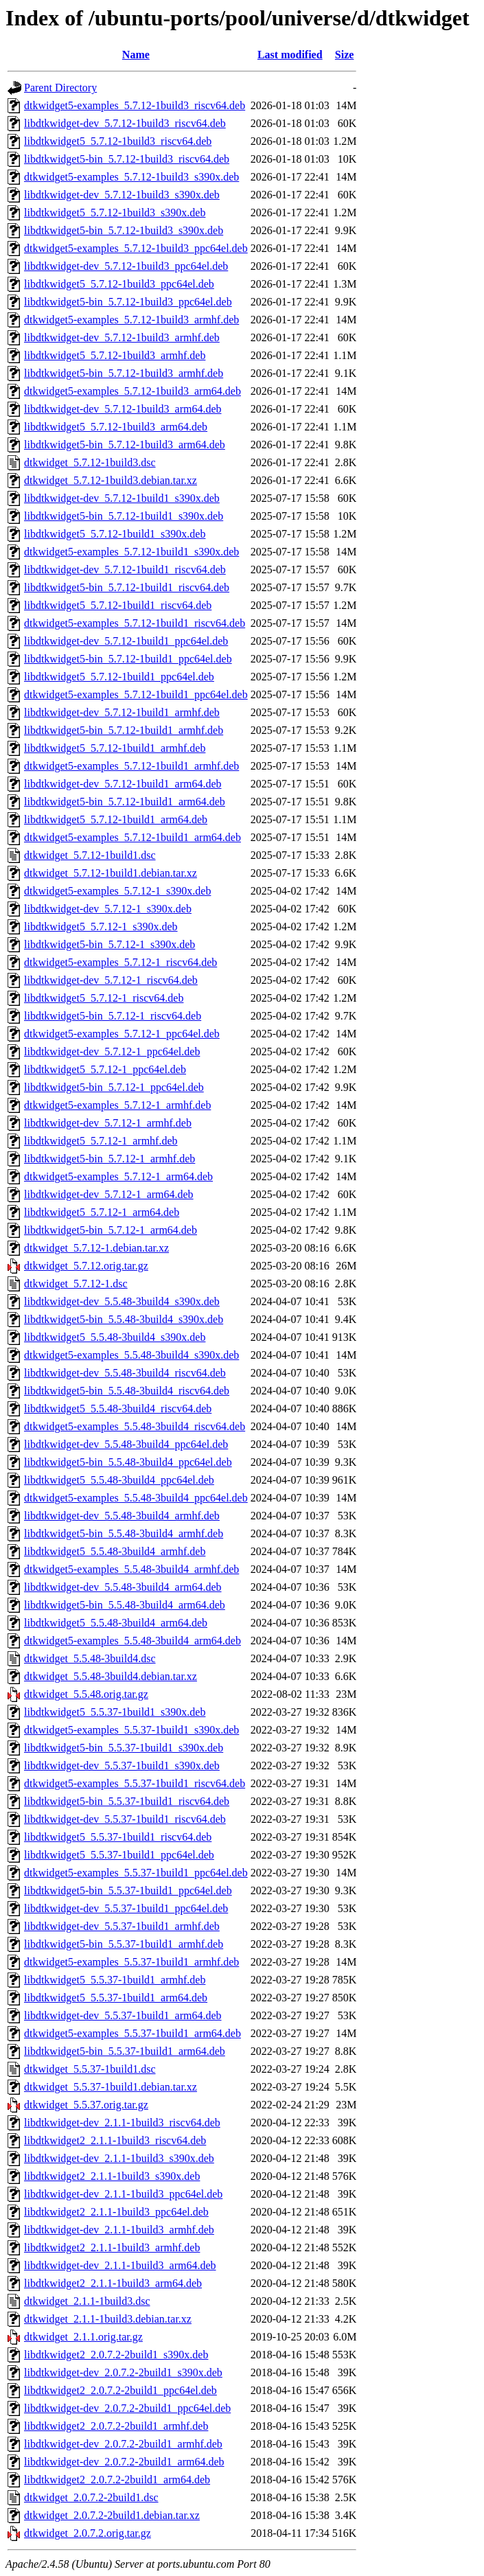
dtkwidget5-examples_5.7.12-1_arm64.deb (118, 1176)
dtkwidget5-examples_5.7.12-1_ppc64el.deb (122, 1033)
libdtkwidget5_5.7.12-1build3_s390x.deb (114, 212)
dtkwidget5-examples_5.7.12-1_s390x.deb (117, 891)
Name (136, 54)
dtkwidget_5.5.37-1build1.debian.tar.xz (110, 2087)
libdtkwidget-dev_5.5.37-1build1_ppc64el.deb (126, 1908)
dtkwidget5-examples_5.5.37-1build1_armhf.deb (131, 1962)
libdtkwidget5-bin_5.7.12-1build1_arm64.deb (124, 801)
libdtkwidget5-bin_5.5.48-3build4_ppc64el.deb (128, 1462)
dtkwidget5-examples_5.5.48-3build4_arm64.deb (132, 1640)
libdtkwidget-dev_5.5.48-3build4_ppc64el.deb (126, 1444)
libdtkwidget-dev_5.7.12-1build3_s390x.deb (122, 194)
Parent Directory (60, 87)
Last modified (290, 54)
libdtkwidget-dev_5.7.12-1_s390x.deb (108, 909)
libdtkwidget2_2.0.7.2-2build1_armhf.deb (116, 2426)
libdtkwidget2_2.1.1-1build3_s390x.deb (112, 2176)
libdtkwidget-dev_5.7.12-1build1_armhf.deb (122, 712)
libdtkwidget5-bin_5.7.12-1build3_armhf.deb (123, 373)
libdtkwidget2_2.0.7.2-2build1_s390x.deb (116, 2354)
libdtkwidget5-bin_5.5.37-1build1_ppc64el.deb (128, 1890)
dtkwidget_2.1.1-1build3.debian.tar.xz (108, 2319)
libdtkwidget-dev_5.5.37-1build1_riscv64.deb (125, 1819)
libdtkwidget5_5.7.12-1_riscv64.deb (103, 998)
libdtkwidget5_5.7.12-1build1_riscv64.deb (117, 605)
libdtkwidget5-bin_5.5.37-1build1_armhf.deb (123, 1944)
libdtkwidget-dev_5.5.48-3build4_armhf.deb (122, 1515)
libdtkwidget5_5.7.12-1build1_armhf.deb (114, 748)
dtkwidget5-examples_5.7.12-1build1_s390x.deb (131, 551)
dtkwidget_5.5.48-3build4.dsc (90, 1658)
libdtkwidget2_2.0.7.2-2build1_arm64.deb (117, 2479)
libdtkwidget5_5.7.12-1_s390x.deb (101, 926)
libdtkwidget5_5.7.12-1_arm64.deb (101, 1212)
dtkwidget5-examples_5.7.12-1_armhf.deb (117, 1105)
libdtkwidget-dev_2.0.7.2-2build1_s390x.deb (123, 2372)
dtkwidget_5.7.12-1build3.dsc (90, 462)
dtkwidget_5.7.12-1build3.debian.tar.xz (110, 480)
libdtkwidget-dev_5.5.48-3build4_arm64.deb (123, 1587)
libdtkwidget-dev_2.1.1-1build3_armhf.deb (119, 2229)
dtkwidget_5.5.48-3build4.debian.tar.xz (110, 1676)
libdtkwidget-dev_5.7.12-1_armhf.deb (108, 1123)
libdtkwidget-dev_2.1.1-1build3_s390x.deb (119, 2158)
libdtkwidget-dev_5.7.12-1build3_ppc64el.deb (126, 266)
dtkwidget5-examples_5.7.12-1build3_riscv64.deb (134, 105)
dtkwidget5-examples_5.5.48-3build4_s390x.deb (131, 1355)
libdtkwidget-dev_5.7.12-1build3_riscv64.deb (125, 123)
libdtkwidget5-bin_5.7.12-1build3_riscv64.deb (126, 159)
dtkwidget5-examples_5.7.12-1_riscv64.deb (120, 962)
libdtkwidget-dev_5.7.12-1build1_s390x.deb (122, 498)
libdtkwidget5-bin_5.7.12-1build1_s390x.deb (123, 516)
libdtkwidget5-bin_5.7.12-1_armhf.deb (109, 1158)
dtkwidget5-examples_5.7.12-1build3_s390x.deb (131, 177)
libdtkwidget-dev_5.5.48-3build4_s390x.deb (122, 1301)
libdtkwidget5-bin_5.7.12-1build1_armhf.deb (123, 730)
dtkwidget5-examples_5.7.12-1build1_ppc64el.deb (136, 694)
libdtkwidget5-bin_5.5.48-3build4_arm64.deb (124, 1605)
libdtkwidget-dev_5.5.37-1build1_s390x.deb (122, 1765)
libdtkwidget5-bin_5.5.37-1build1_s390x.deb (123, 1747)
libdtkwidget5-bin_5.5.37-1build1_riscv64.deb (126, 1801)
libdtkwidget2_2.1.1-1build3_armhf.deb (112, 2247)
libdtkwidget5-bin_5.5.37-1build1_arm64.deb (124, 2051)
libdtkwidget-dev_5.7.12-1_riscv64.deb (111, 980)
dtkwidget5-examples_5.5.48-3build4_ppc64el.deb (136, 1498)
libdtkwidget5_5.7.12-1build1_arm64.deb (115, 819)
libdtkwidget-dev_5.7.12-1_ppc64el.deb (112, 1051)
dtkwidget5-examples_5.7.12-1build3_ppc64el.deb (136, 248)
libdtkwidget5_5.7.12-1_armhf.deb (101, 1141)
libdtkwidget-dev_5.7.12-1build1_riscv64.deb (125, 569)
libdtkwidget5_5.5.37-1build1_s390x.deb (114, 1712)
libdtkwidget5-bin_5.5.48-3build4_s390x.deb (123, 1319)
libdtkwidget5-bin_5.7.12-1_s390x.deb (109, 944)
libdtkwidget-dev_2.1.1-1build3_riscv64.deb (122, 2122)
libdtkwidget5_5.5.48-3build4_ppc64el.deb (119, 1480)
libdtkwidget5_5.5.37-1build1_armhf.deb (114, 1980)
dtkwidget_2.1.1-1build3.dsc (87, 2301)
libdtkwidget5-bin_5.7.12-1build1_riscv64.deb (126, 587)
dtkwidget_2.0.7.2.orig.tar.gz (87, 2533)
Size (344, 54)
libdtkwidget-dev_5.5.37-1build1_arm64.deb (123, 2015)
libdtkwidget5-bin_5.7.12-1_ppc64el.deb (114, 1087)
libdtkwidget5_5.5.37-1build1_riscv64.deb (117, 1837)
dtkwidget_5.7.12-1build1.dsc (90, 855)
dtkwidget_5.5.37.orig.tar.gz (86, 2105)
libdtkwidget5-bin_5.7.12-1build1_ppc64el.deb (128, 659)
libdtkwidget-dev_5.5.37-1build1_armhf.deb (122, 1926)
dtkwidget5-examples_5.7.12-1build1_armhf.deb (131, 766)
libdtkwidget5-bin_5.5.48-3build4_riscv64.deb (126, 1390)
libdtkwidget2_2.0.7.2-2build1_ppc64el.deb (120, 2390)
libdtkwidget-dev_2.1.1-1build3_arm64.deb (120, 2265)
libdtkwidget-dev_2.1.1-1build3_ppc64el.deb (123, 2194)
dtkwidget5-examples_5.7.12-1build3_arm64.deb (132, 391)
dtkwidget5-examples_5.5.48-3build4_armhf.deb (131, 1569)
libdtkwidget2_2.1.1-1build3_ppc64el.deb (116, 2212)
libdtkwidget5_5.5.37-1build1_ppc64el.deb (119, 1855)
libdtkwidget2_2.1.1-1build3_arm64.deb (113, 2283)
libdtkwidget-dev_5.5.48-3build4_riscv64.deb (125, 1373)
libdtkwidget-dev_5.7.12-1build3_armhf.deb (122, 337)
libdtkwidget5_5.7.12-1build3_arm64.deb (115, 427)
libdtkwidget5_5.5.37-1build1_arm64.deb (115, 1997)
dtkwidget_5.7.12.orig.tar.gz (86, 1266)
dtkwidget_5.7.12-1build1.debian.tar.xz (110, 873)
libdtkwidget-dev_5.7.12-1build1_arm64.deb (123, 784)
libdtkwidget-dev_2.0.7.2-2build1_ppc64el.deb (127, 2408)
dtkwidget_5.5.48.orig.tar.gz (86, 1694)
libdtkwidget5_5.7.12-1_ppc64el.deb (105, 1069)
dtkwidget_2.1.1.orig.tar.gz (83, 2337)
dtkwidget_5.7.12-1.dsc (76, 1283)
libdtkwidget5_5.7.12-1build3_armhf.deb (114, 355)
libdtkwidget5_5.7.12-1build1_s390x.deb (114, 534)
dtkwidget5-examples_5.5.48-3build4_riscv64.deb (134, 1426)
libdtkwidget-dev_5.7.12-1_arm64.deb (109, 1194)
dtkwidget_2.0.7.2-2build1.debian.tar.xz (112, 2515)
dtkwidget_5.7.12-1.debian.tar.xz (96, 1248)
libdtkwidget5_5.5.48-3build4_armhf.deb (114, 1551)
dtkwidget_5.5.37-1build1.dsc (90, 2069)
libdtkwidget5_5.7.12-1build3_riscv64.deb (117, 141)
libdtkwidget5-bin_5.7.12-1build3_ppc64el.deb (128, 302)
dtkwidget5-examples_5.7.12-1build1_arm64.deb (132, 837)
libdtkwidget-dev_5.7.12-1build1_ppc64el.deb (126, 641)
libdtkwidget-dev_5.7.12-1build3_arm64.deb (123, 409)
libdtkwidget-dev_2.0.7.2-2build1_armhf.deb (123, 2444)
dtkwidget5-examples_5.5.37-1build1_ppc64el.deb (136, 1872)
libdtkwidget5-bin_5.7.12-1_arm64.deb (110, 1230)
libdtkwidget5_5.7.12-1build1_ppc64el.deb (119, 676)
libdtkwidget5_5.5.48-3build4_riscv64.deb (117, 1408)
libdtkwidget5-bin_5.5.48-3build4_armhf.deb (123, 1533)
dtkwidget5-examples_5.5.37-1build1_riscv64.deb (134, 1783)
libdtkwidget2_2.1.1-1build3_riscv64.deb (115, 2140)
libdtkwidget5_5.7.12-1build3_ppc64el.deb (119, 284)
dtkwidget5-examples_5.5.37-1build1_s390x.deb (131, 1730)
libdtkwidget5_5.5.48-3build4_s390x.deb (114, 1337)
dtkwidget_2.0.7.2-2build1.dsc (91, 2497)
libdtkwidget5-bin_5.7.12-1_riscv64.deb (112, 1016)
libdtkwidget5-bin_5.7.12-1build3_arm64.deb (124, 444)
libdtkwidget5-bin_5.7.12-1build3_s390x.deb (123, 230)
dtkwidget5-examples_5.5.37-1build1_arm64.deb (132, 2033)
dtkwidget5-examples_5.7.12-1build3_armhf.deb (131, 319)
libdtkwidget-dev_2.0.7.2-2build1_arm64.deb (124, 2462)
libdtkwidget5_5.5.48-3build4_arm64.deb (115, 1623)
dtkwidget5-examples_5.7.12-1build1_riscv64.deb (134, 623)
